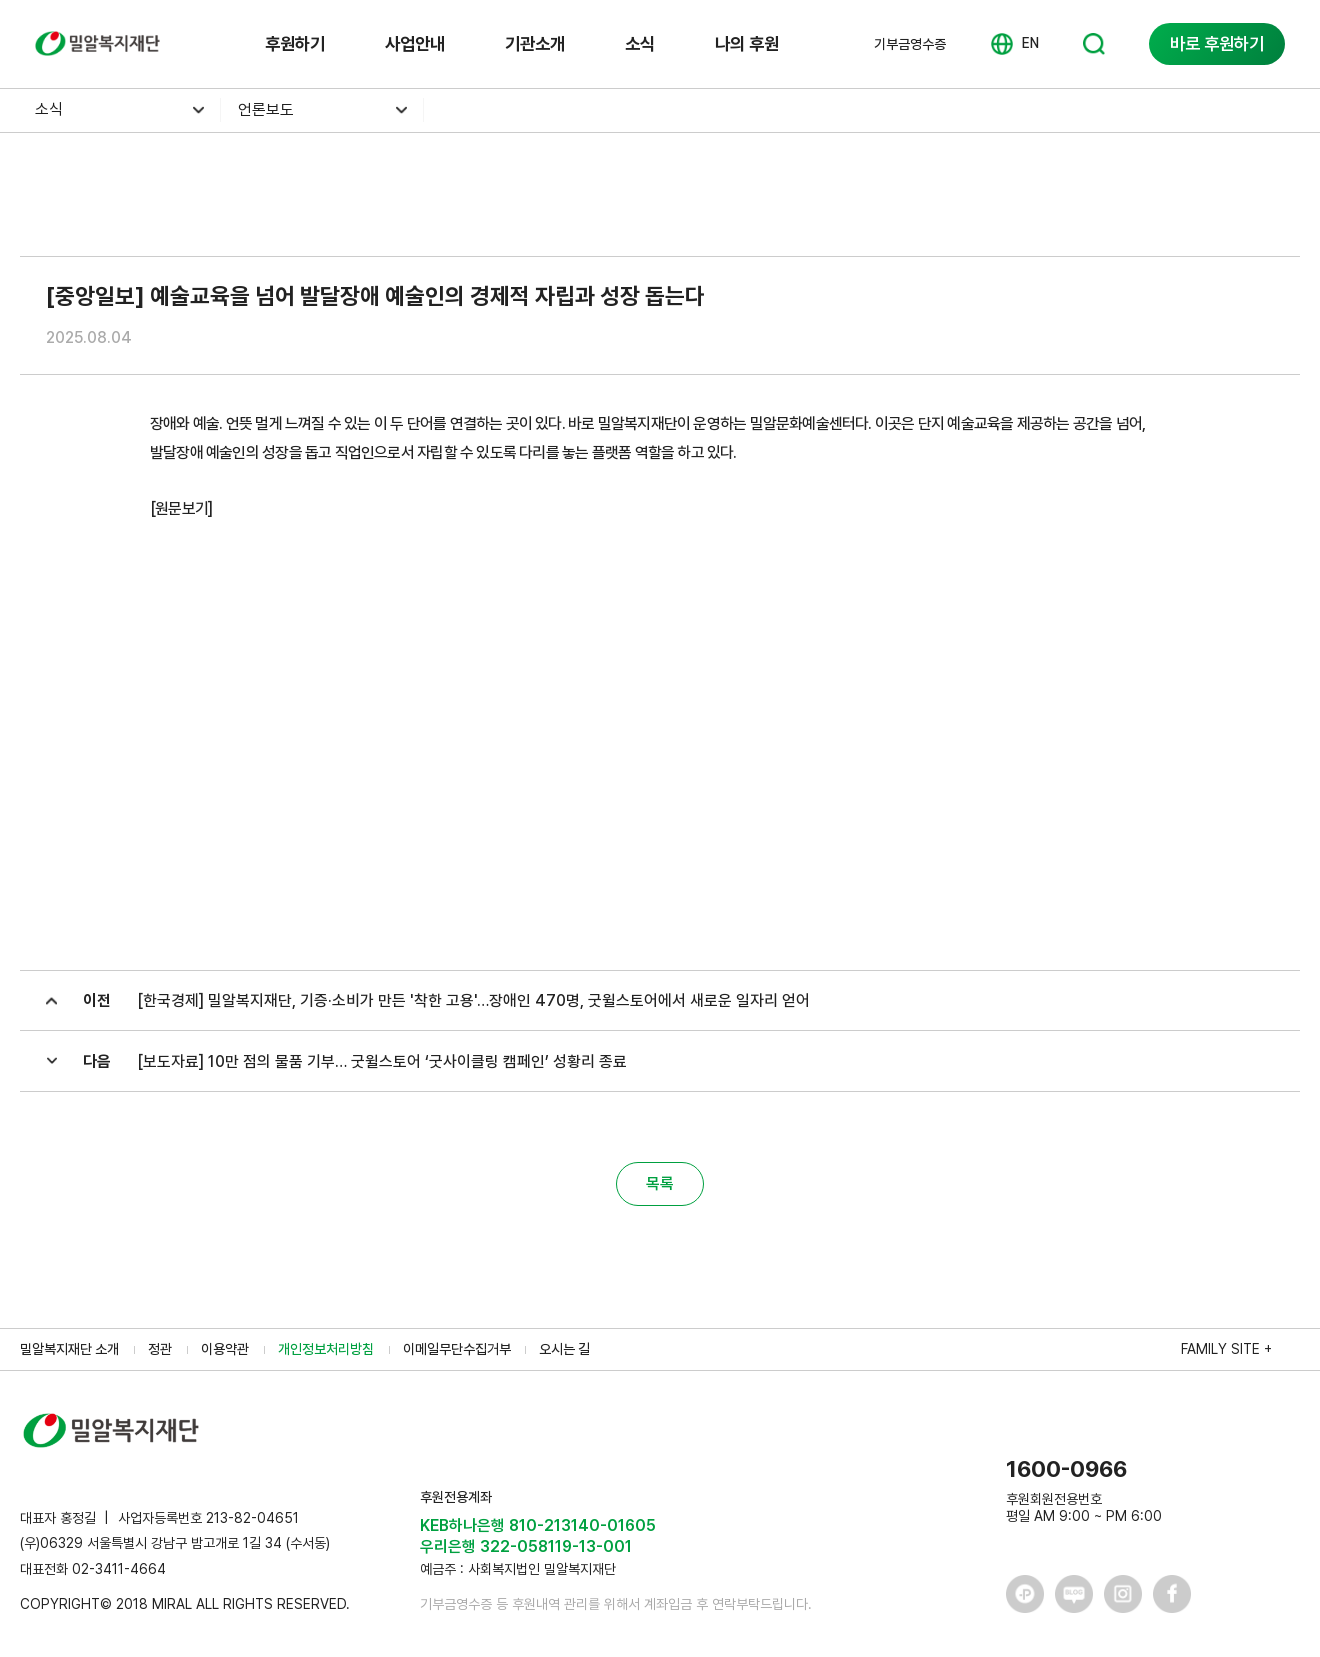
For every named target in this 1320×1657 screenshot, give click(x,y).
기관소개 (535, 43)
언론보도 (266, 109)
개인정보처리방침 (326, 1349)
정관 (160, 1349)
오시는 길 (564, 1349)
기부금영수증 (910, 44)
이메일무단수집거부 (457, 1349)
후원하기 (295, 43)
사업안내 (415, 43)
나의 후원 (747, 43)
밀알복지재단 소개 (69, 1349)
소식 (640, 43)
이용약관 (225, 1349)
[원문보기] (181, 508)
